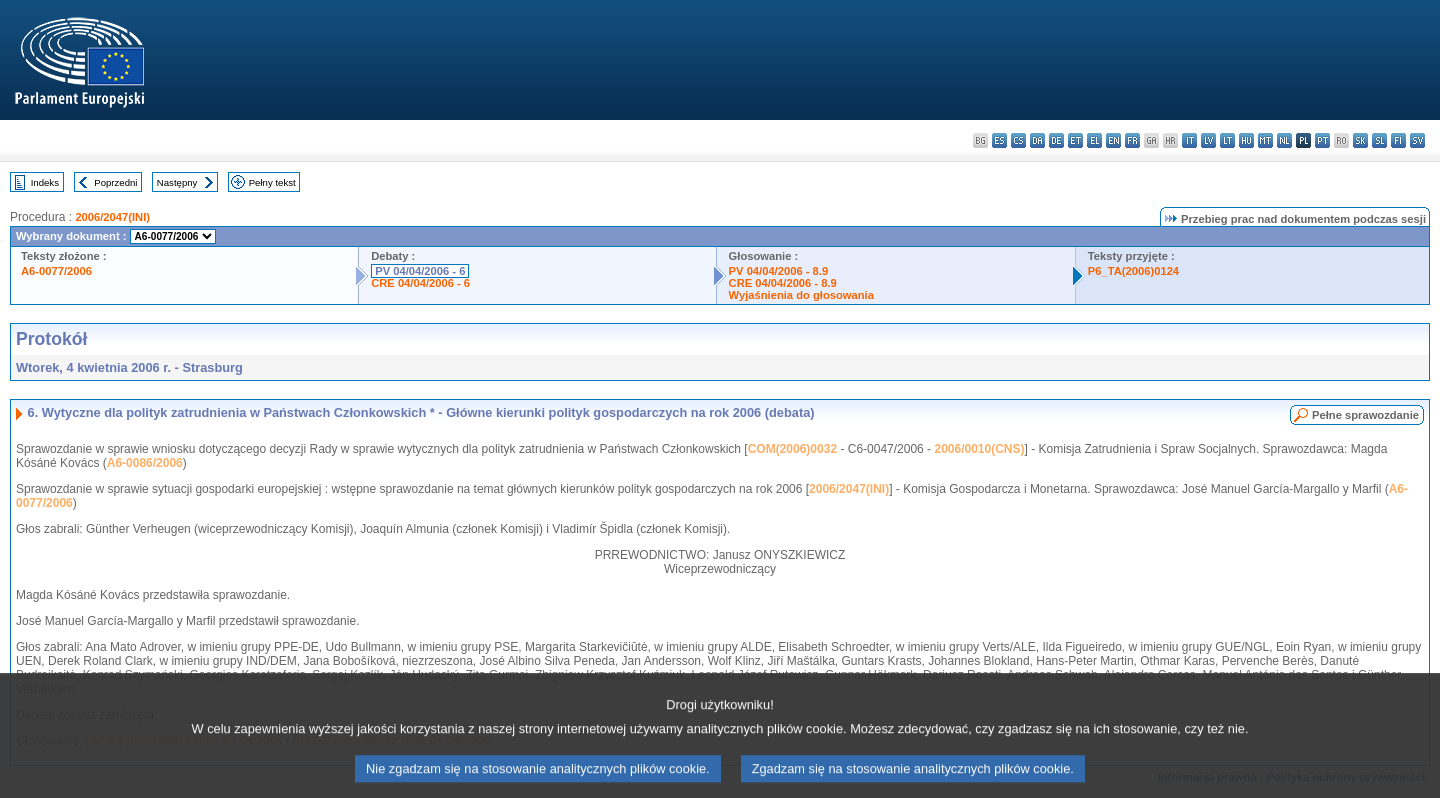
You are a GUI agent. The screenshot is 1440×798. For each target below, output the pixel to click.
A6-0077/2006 (56, 271)
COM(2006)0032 (792, 449)
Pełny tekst (272, 182)
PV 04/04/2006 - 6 (420, 271)
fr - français (1132, 140)
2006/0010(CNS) (979, 449)
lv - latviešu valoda (1208, 140)
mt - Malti (1265, 140)
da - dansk (1037, 140)
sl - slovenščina (1379, 140)
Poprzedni (115, 182)
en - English (1113, 140)
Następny (177, 182)
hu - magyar (1246, 140)
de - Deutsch (1056, 140)
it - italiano (1189, 140)
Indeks (45, 182)
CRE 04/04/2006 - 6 (420, 283)
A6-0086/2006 (145, 463)
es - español (999, 140)
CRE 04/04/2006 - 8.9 (783, 283)
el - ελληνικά (1094, 140)
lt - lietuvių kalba (1227, 140)
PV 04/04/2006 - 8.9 (779, 271)
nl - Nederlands (1284, 140)
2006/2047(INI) (112, 217)
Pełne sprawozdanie (1365, 415)
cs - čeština (1018, 140)
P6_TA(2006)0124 (1133, 271)
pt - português (1322, 140)
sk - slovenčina (1360, 140)
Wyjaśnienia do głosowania (801, 295)
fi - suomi (1398, 140)
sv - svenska (1417, 140)
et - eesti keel (1075, 140)
